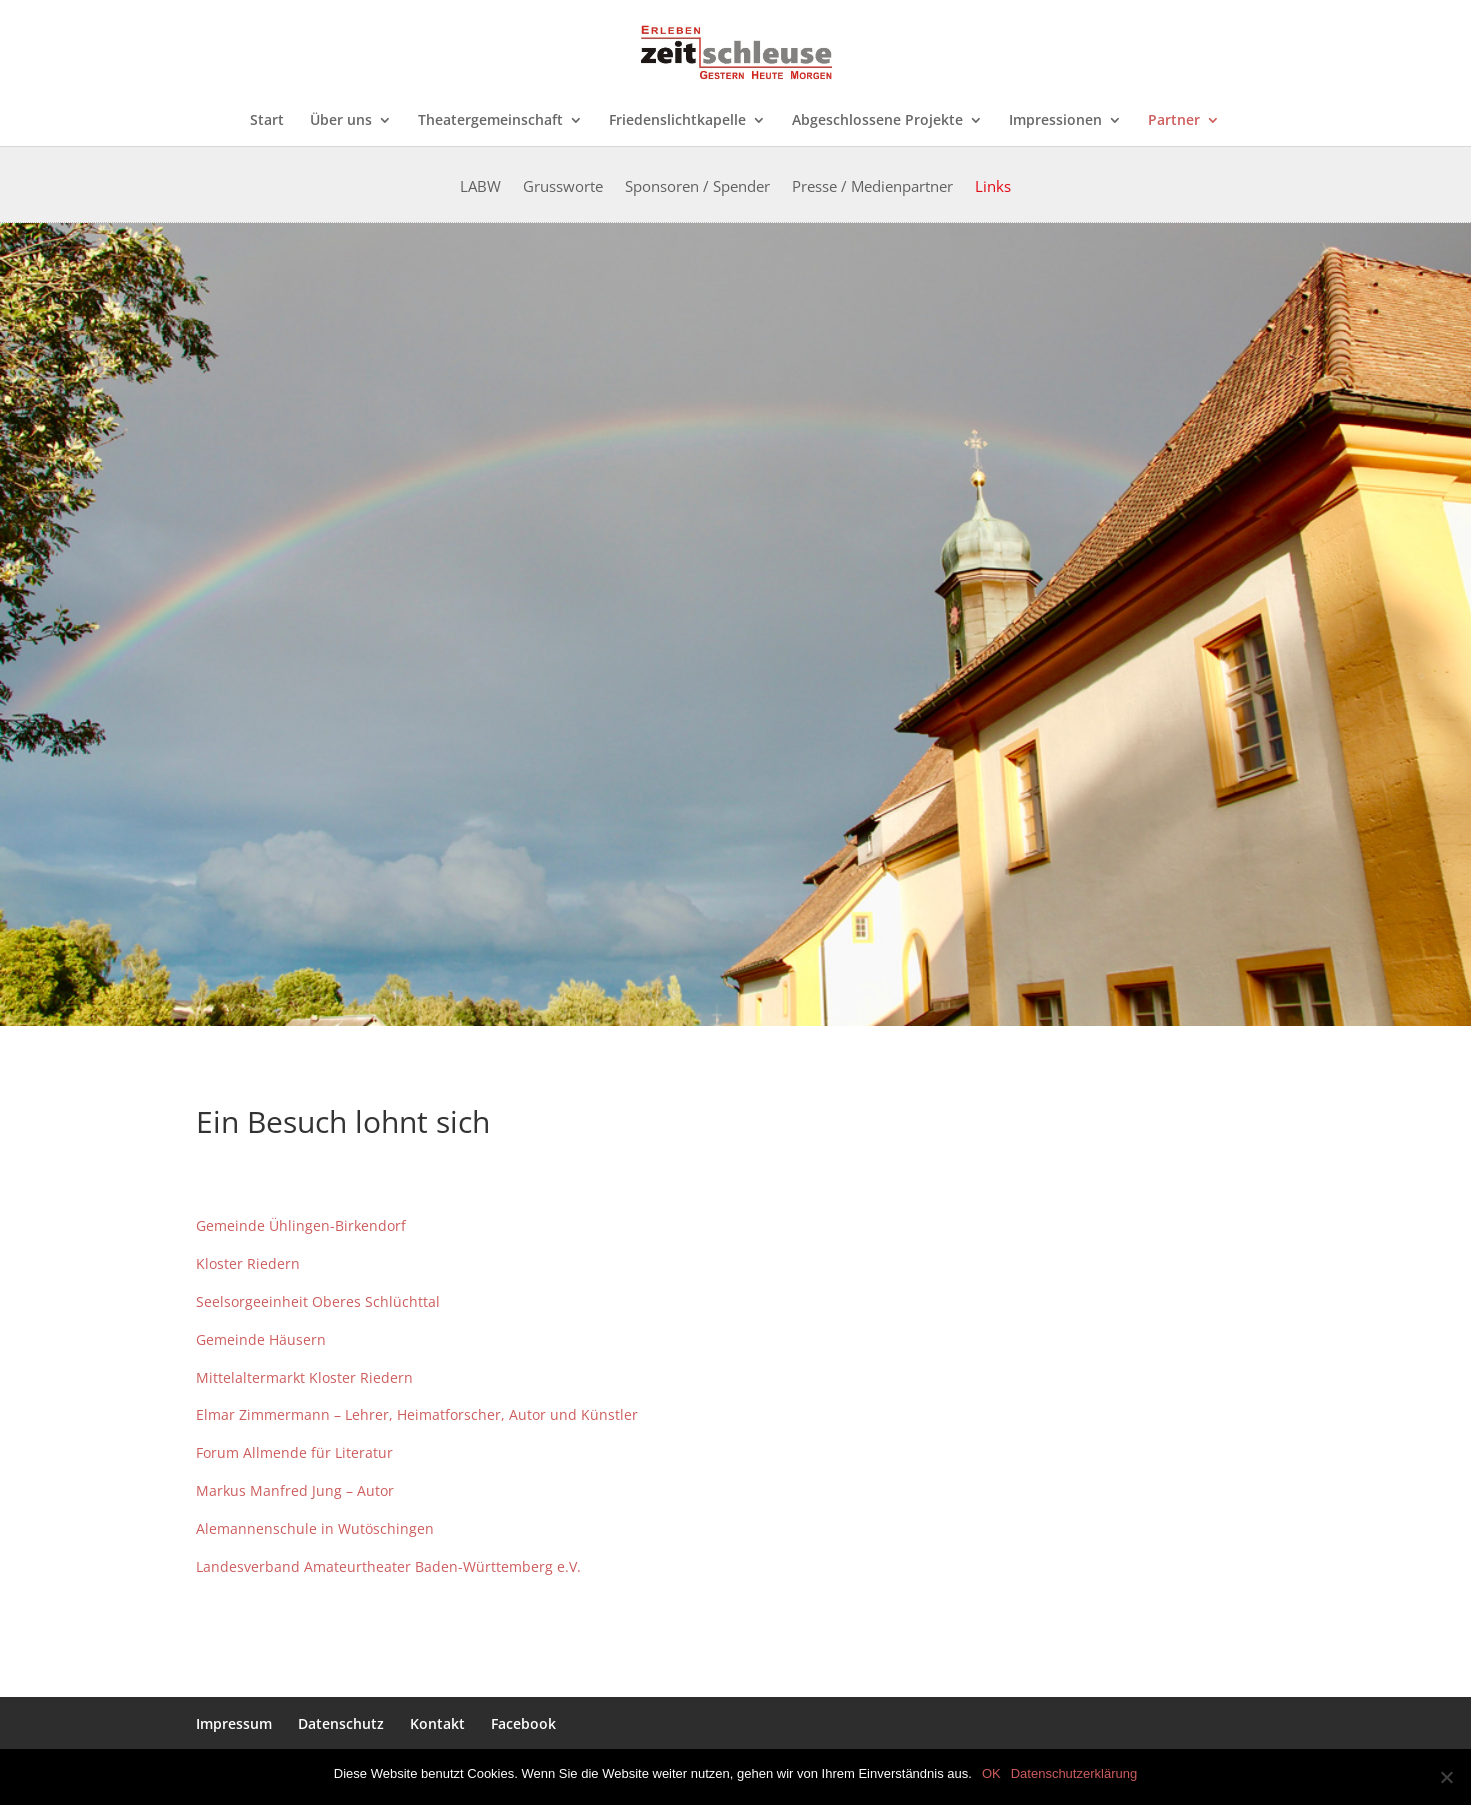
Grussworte (563, 187)
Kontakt (437, 1723)
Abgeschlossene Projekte (877, 121)
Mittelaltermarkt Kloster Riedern (306, 1377)
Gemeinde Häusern (261, 1339)
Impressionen (1055, 121)
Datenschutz (341, 1723)
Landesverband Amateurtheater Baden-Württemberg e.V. (388, 1566)
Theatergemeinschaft (490, 121)
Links (993, 187)
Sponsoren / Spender (697, 187)
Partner (1174, 121)
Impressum (234, 1723)
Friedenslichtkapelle (677, 121)
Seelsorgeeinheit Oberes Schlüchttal (318, 1301)
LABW (480, 187)
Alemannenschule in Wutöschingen (315, 1528)
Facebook (523, 1723)
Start (267, 121)
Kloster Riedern (250, 1263)
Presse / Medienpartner (872, 187)
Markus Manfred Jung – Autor (295, 1490)
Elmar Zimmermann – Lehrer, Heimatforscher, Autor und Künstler (417, 1414)
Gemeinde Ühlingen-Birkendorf (301, 1225)
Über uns (341, 121)
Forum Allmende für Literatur (296, 1452)
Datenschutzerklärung (1074, 1773)
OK (991, 1773)
